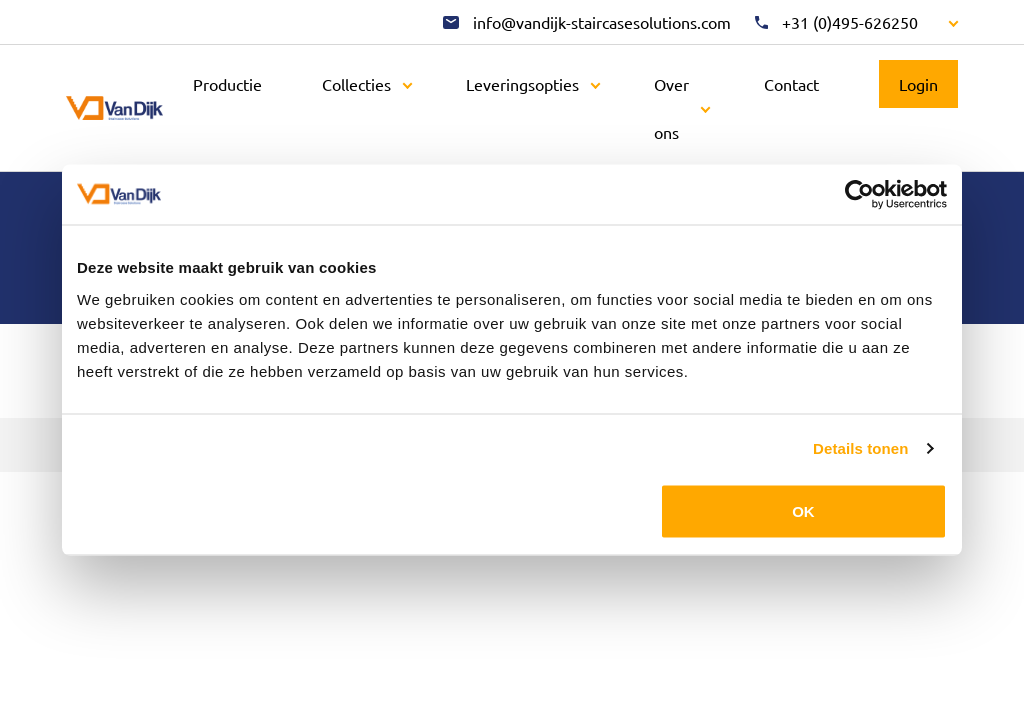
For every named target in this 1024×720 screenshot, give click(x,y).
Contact (791, 84)
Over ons (671, 108)
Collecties (356, 84)
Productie (227, 84)
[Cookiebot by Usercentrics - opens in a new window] (859, 195)
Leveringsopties (522, 84)
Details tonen (860, 448)
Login (918, 84)
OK (803, 510)
